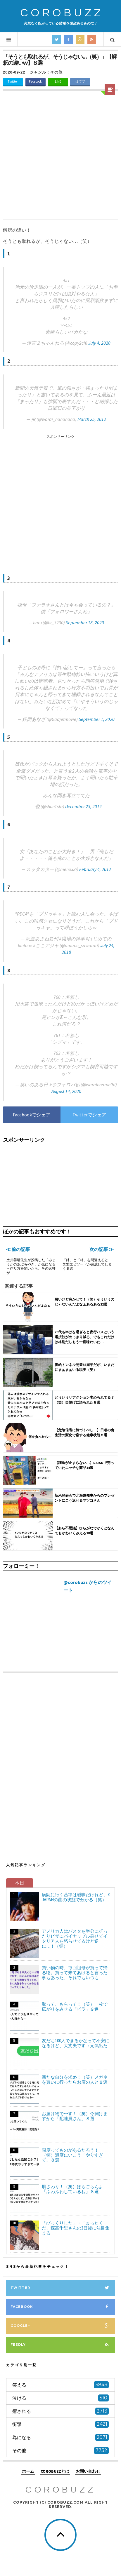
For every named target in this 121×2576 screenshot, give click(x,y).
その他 (56, 72)
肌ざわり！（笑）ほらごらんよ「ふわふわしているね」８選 (72, 2189)
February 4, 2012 (95, 869)
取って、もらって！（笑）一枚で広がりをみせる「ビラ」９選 (75, 2006)
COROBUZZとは (55, 2471)
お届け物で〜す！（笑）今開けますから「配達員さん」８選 (75, 2116)
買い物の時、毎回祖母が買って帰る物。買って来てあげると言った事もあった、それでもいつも (75, 1972)
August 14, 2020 (66, 1091)
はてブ (80, 81)
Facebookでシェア (32, 1115)
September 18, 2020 (85, 622)
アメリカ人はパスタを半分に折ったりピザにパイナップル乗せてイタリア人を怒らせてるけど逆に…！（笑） (75, 1938)
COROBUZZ (61, 13)
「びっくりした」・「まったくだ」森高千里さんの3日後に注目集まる (76, 2228)
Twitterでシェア (89, 1115)
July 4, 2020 (99, 343)
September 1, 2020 (97, 719)
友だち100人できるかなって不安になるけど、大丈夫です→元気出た (75, 2043)
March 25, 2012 (91, 419)
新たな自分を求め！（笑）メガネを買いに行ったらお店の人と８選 (75, 2079)
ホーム (28, 2471)
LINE (58, 81)
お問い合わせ (88, 2471)
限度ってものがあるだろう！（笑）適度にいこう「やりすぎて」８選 (72, 2155)
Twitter (13, 81)
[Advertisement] (60, 155)
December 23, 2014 (83, 806)
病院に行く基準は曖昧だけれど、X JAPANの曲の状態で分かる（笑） (76, 1897)
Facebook (35, 81)
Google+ (63, 2326)
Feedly (63, 2345)
